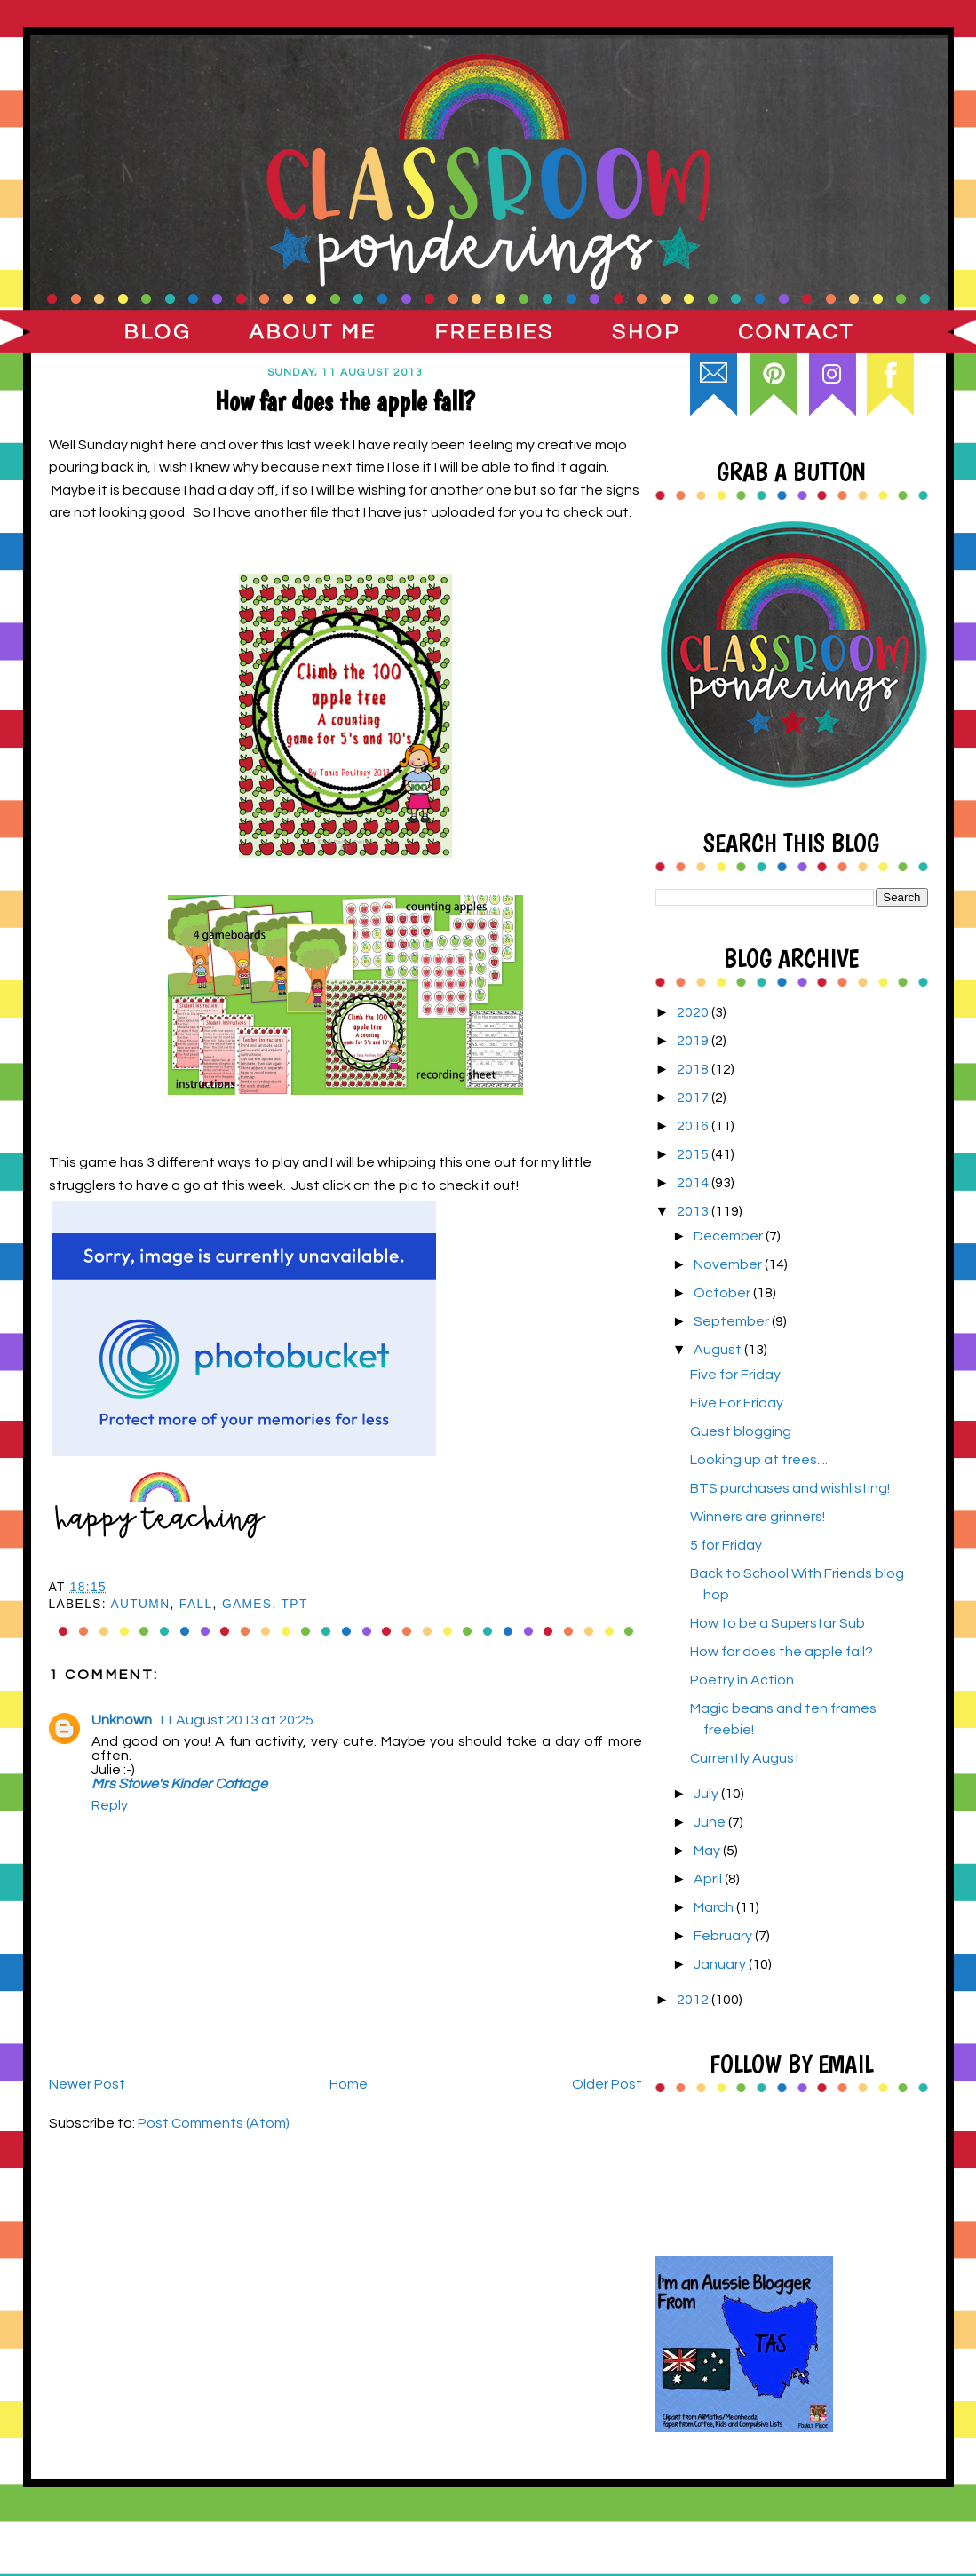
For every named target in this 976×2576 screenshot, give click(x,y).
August (719, 1350)
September (733, 1321)
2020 (694, 1012)
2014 (694, 1183)
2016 (694, 1126)
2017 (694, 1097)
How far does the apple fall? (781, 1652)
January (721, 1964)
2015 (694, 1154)
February (724, 1936)
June (711, 1822)
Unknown (121, 1720)
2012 (694, 2000)
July (707, 1794)
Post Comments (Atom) (214, 2123)
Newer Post (87, 2084)
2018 (694, 1069)
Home (348, 2084)
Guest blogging (740, 1431)
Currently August (745, 1758)
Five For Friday (736, 1403)
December (730, 1236)
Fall (196, 1604)
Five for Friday (735, 1374)
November (729, 1264)
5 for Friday (726, 1545)
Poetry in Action (742, 1680)
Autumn (140, 1604)
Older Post (607, 2084)
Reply (109, 1805)
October (723, 1293)
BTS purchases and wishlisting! (790, 1488)
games (247, 1604)
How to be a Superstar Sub (777, 1623)
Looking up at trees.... (759, 1460)
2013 (694, 1211)
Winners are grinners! (757, 1517)
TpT (295, 1604)
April (709, 1879)
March (715, 1907)
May (708, 1850)
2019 (694, 1041)
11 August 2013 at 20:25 (235, 1720)
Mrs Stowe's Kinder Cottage (179, 1784)
